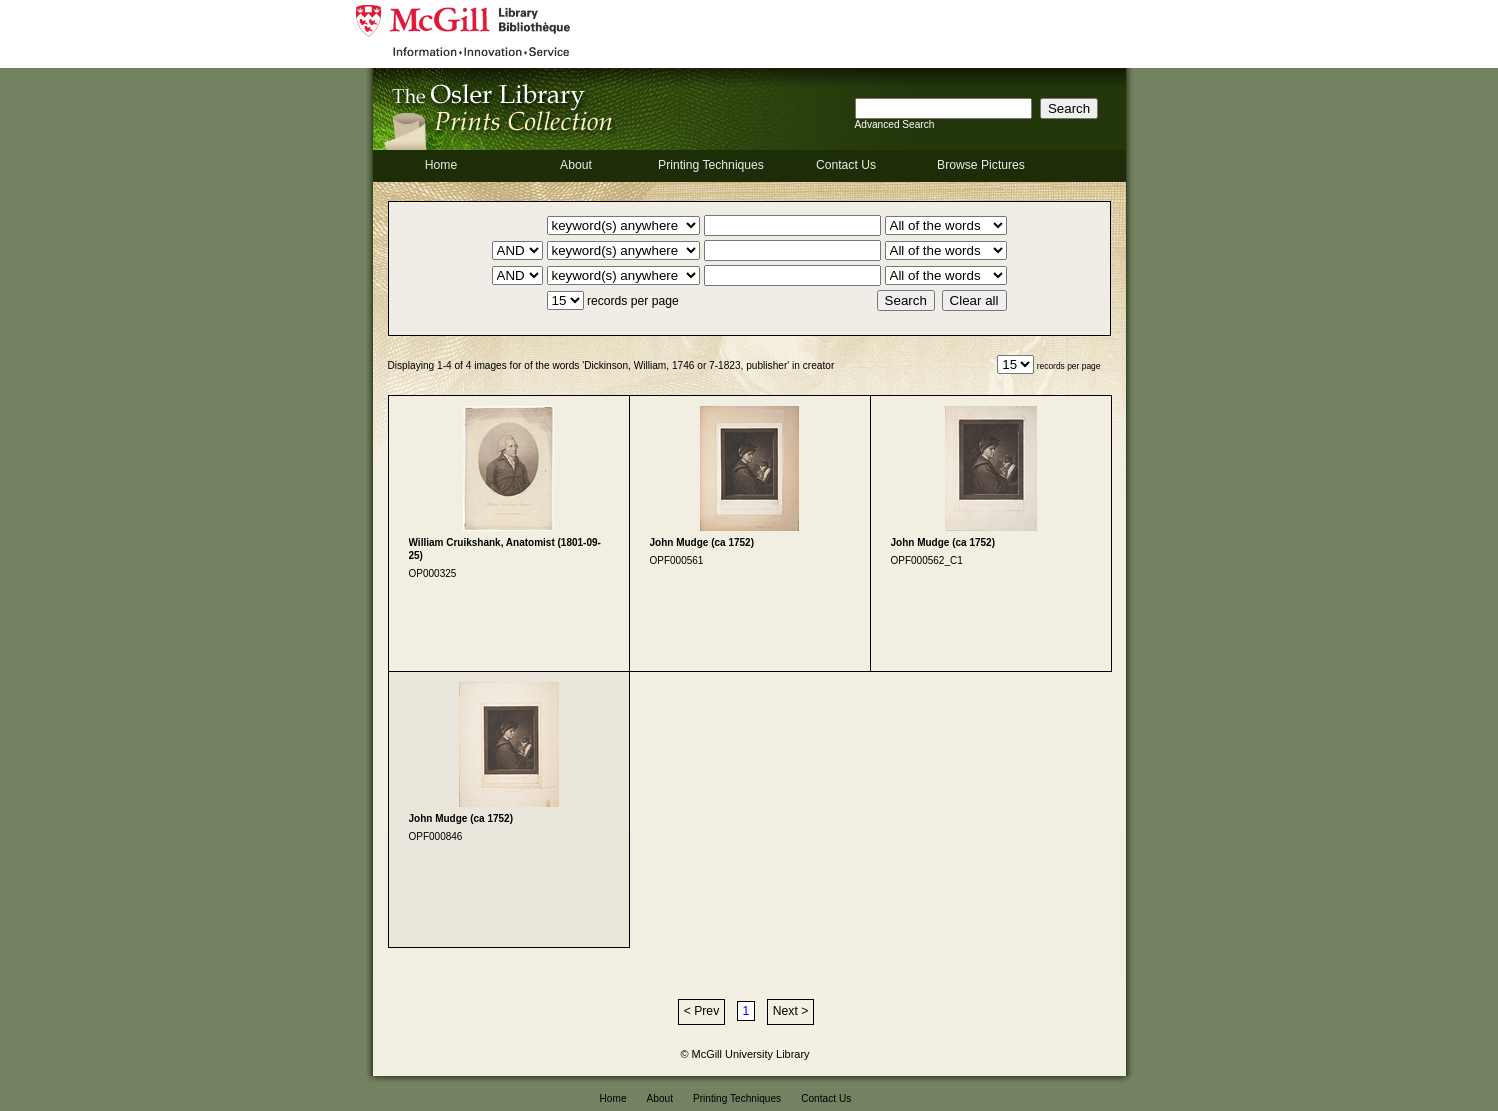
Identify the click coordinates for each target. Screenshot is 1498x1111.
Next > (790, 1011)
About (576, 165)
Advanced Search (895, 124)
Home (441, 165)
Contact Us (846, 165)
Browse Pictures (981, 165)
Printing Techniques (711, 165)
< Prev (701, 1011)
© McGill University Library (745, 1054)
